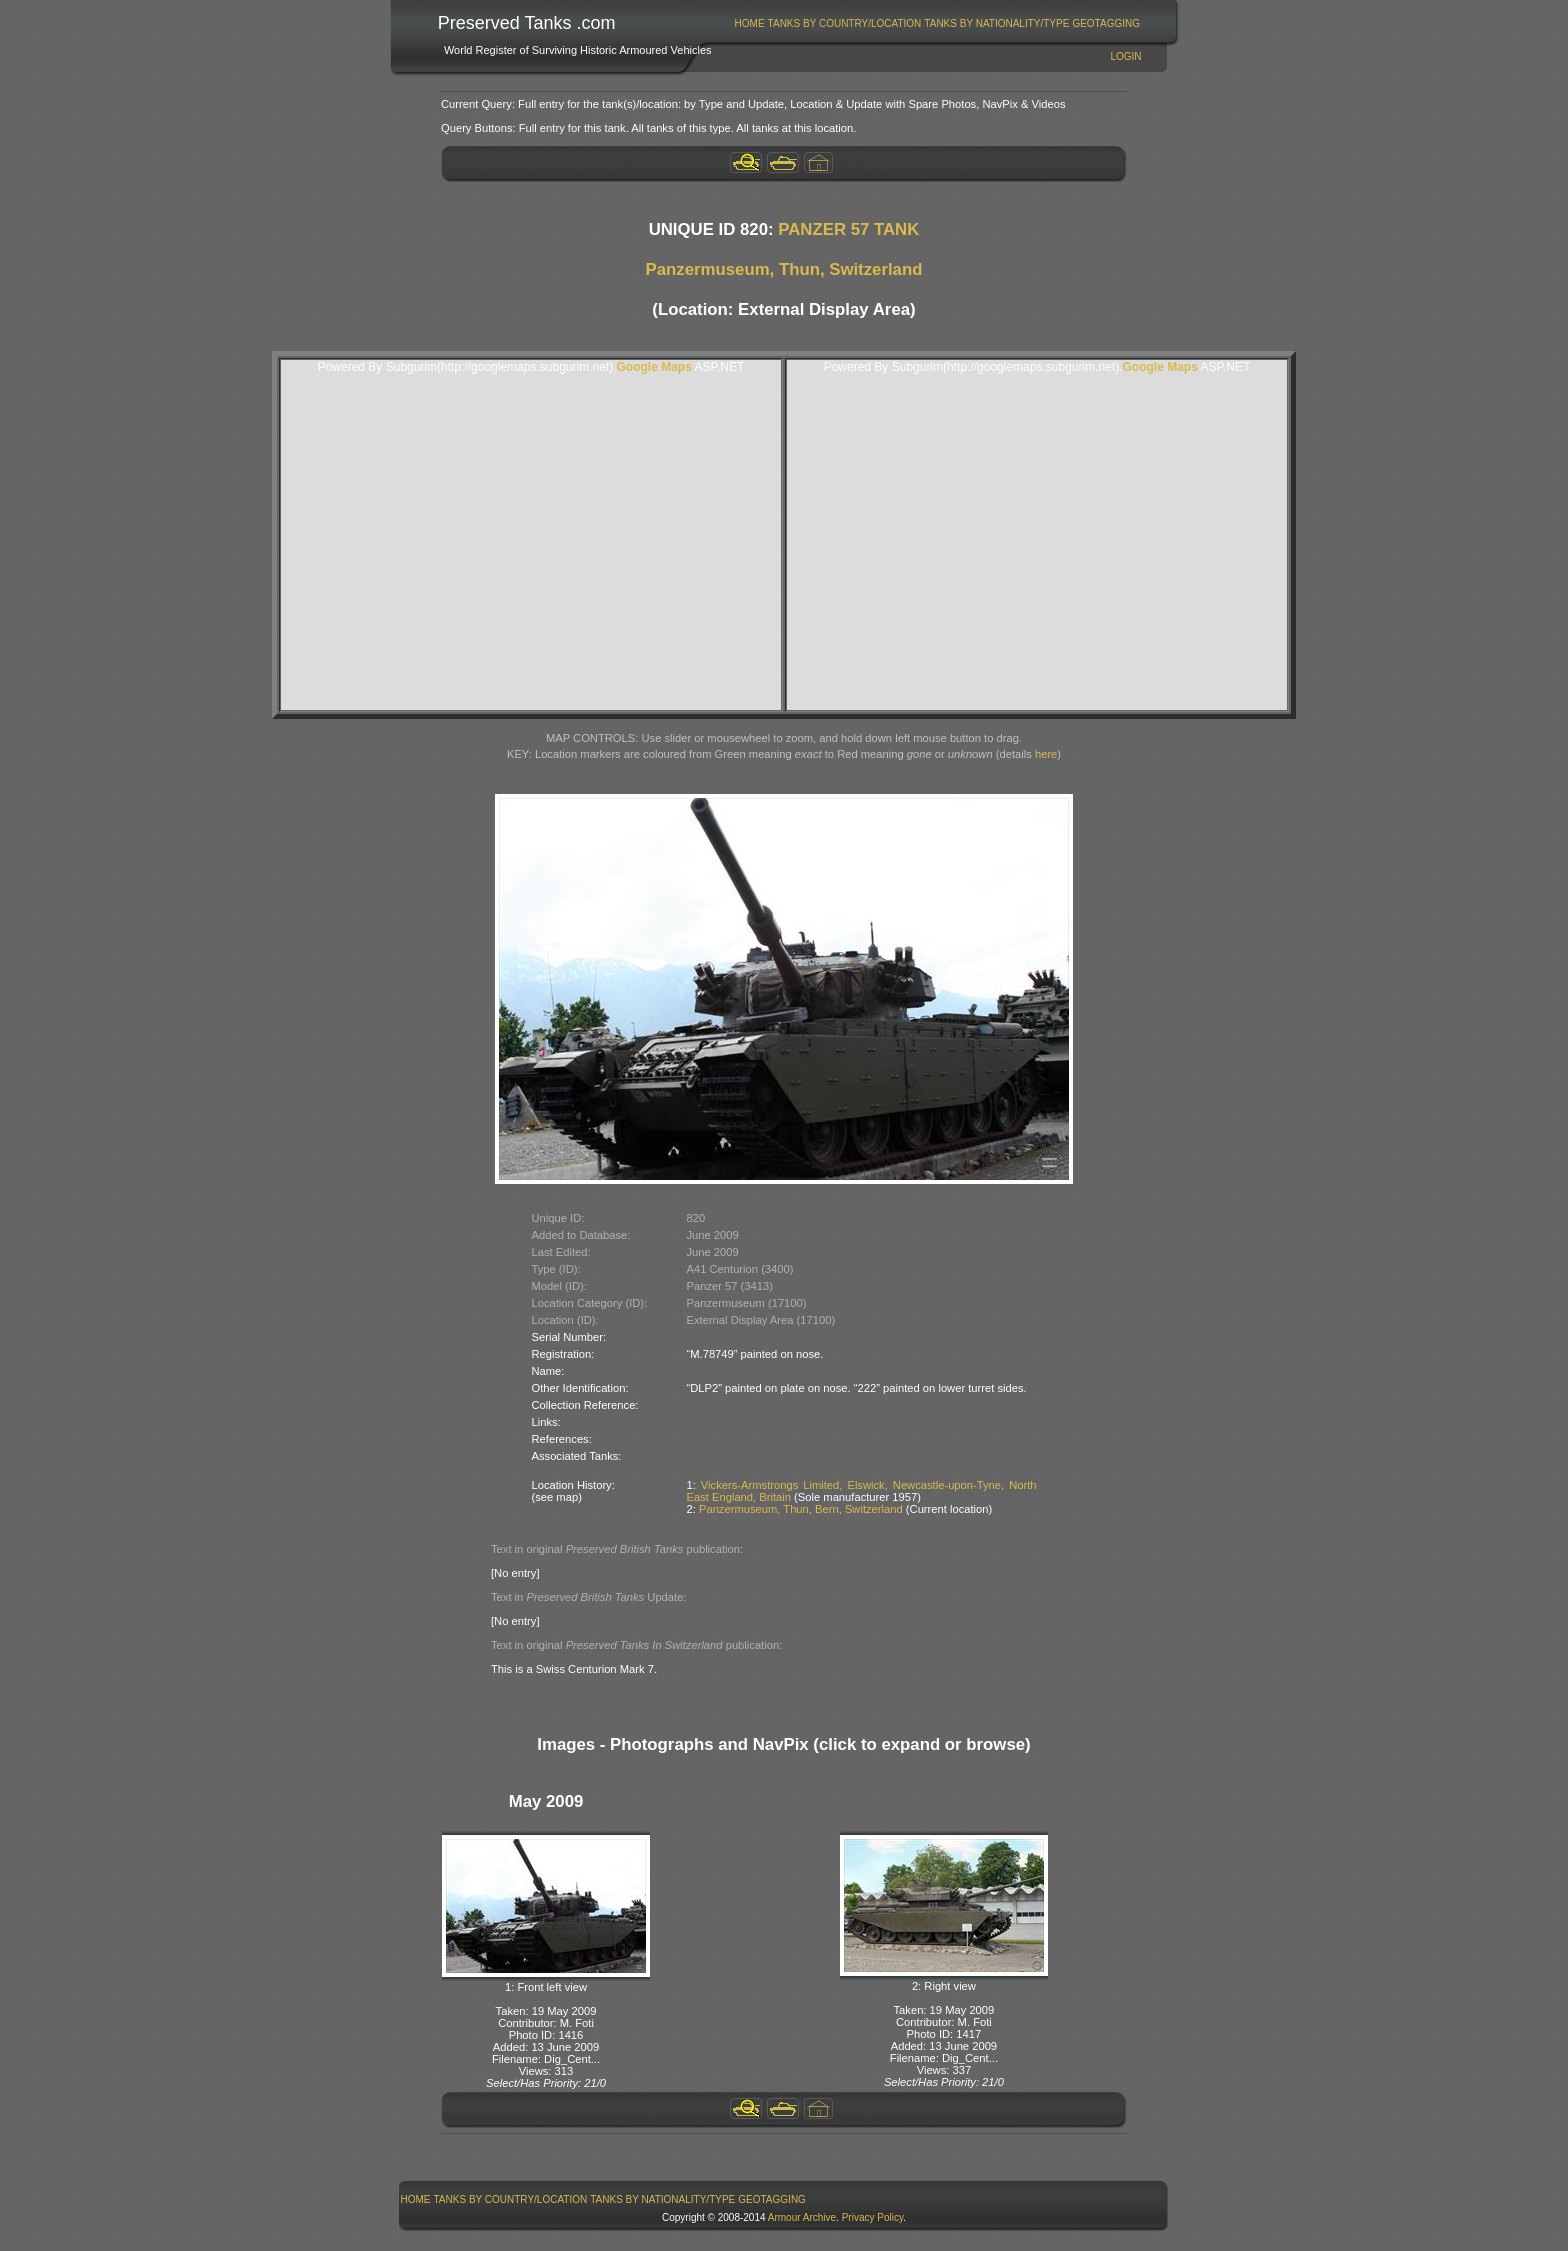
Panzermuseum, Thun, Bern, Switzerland (801, 1509)
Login (1125, 56)
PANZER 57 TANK (848, 229)
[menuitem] (749, 23)
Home (750, 23)
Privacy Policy (873, 2217)
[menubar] (937, 23)
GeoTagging (1106, 23)
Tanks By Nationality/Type (996, 23)
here (1046, 754)
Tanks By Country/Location (845, 23)
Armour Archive (802, 2217)
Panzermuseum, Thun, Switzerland (784, 269)
